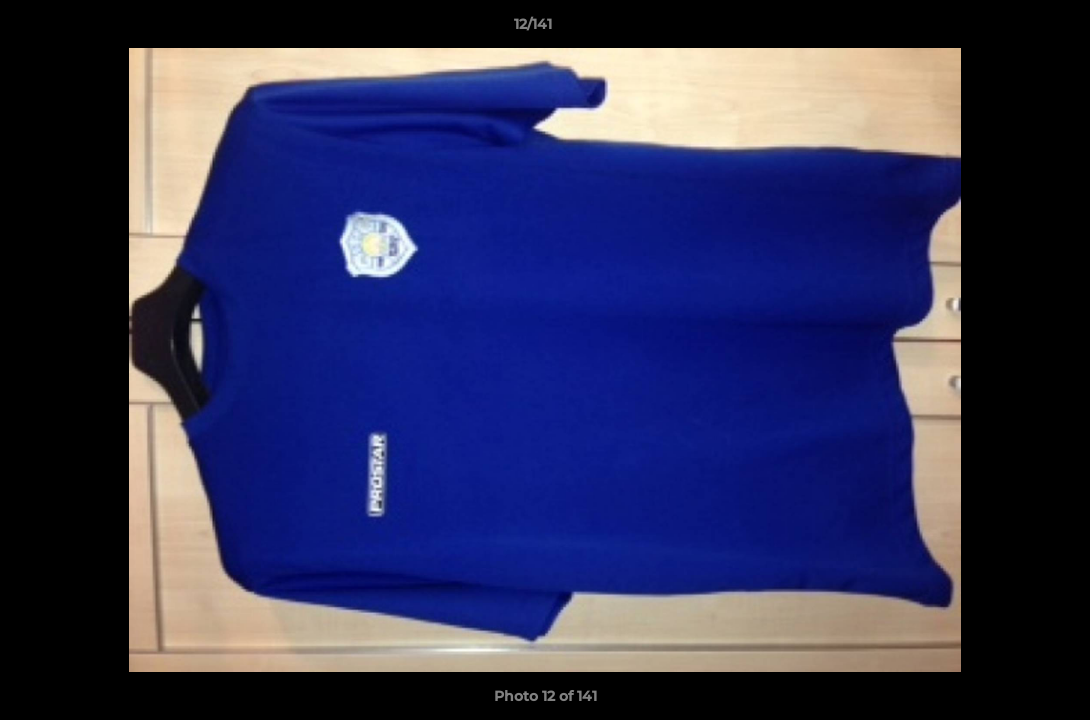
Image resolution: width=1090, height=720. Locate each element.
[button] (1006, 29)
